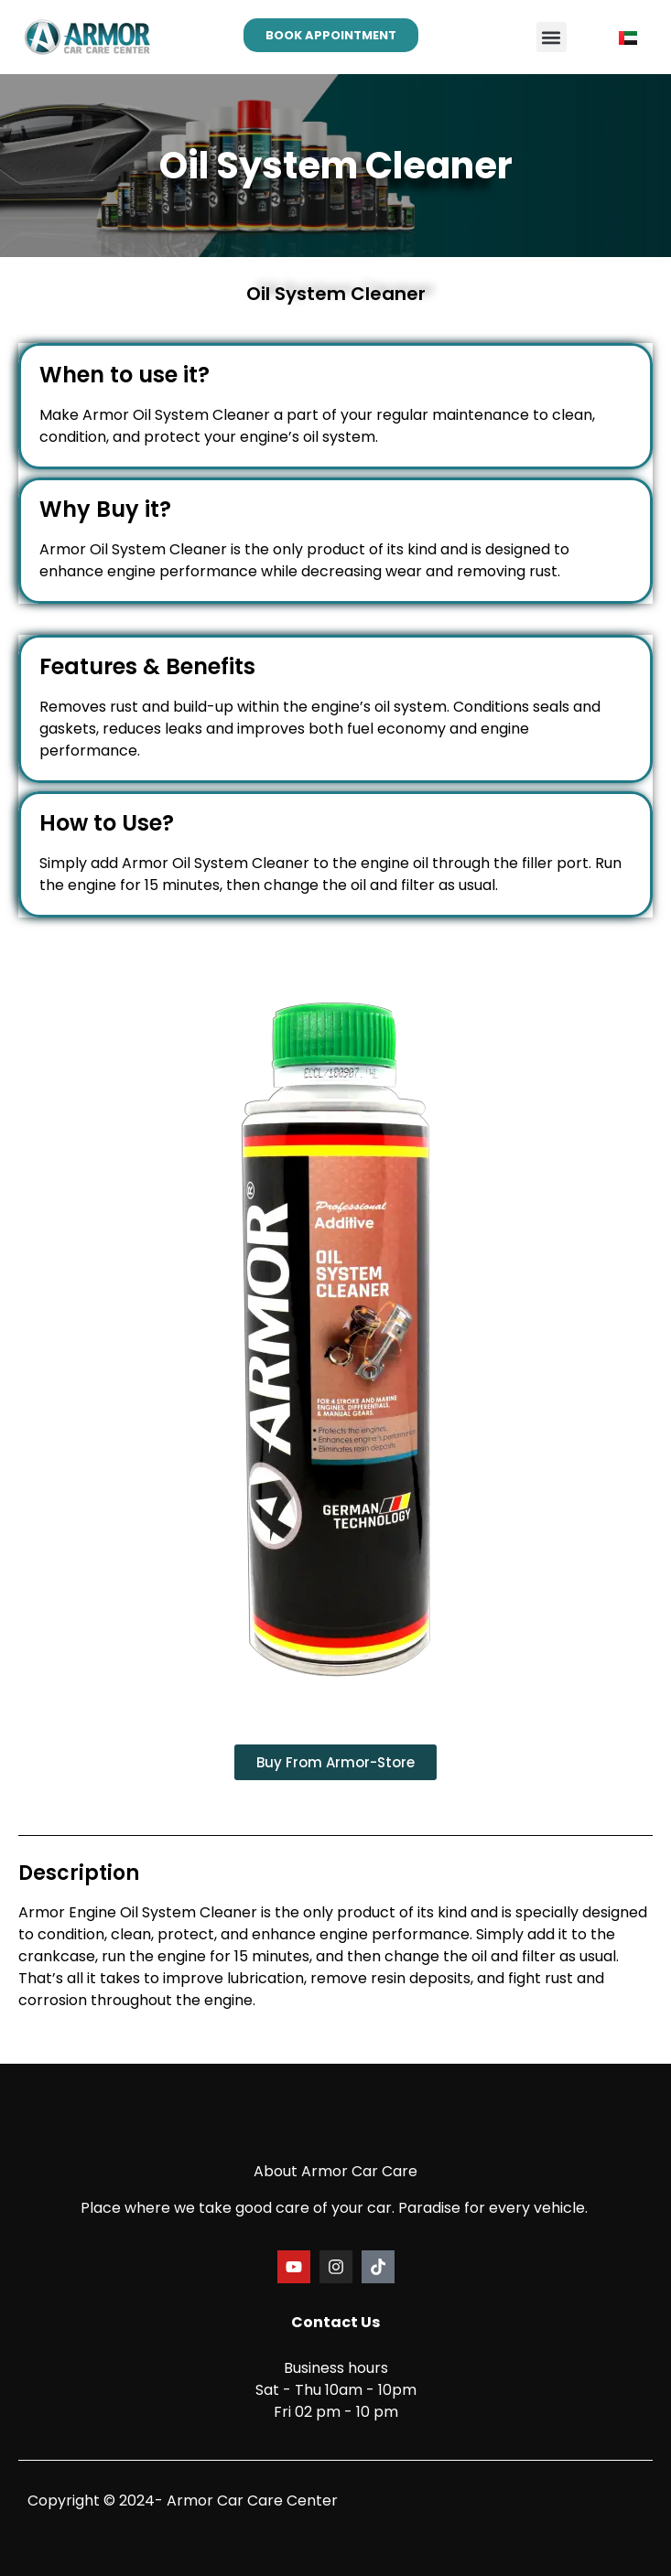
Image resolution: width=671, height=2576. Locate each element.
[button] (551, 37)
